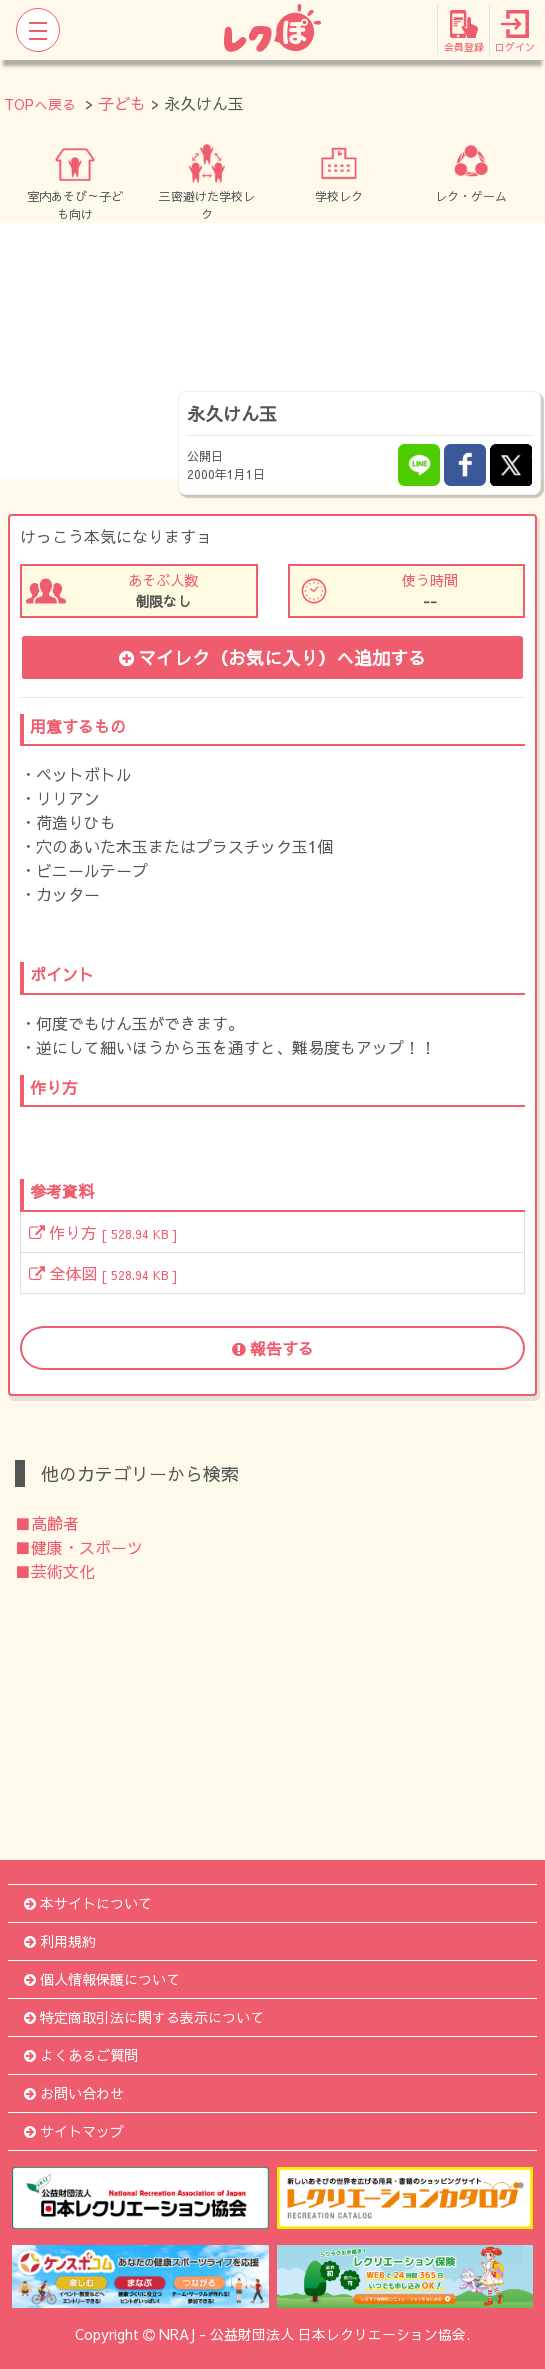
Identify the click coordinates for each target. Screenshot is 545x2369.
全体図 (103, 1273)
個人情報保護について (102, 1979)
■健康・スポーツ (79, 1547)
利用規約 (60, 1941)
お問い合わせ (74, 2093)
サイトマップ (74, 2131)
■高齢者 (47, 1523)
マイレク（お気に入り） (272, 657)
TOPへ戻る (40, 104)
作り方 (103, 1232)
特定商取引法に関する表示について (144, 2017)
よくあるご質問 (81, 2055)
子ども (122, 103)
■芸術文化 (55, 1571)
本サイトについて (88, 1903)
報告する (273, 1348)
